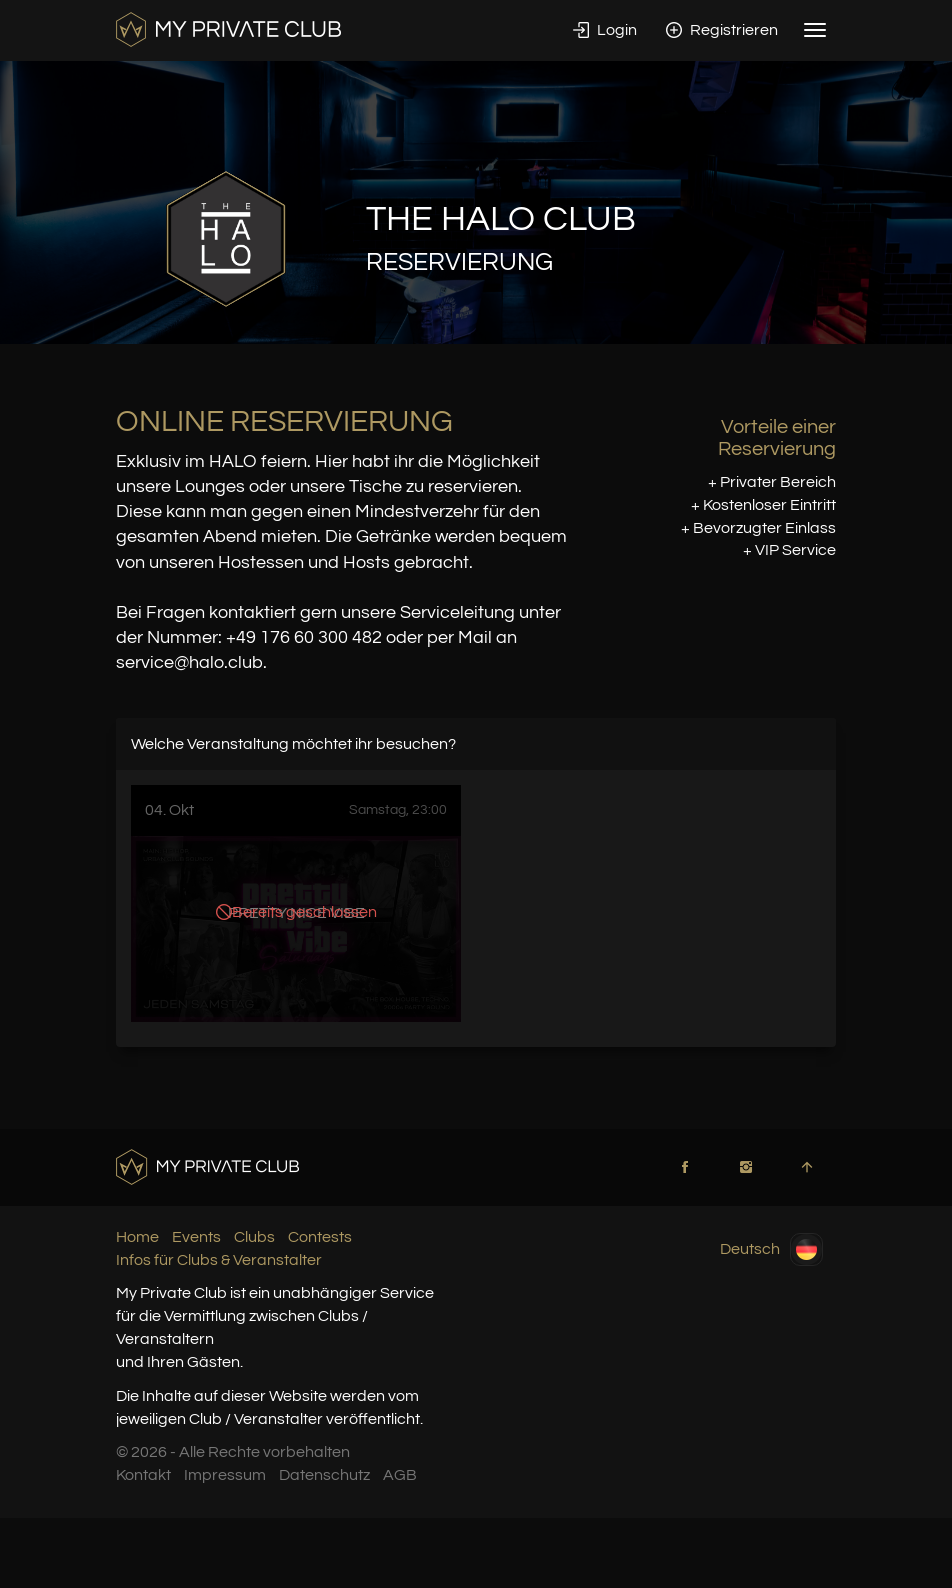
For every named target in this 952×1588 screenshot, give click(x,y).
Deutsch (771, 1249)
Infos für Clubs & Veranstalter (219, 1260)
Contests (320, 1237)
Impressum (225, 1475)
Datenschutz (324, 1475)
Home (137, 1237)
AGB (400, 1475)
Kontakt (143, 1475)
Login (605, 30)
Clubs (254, 1237)
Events (196, 1237)
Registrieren (722, 30)
